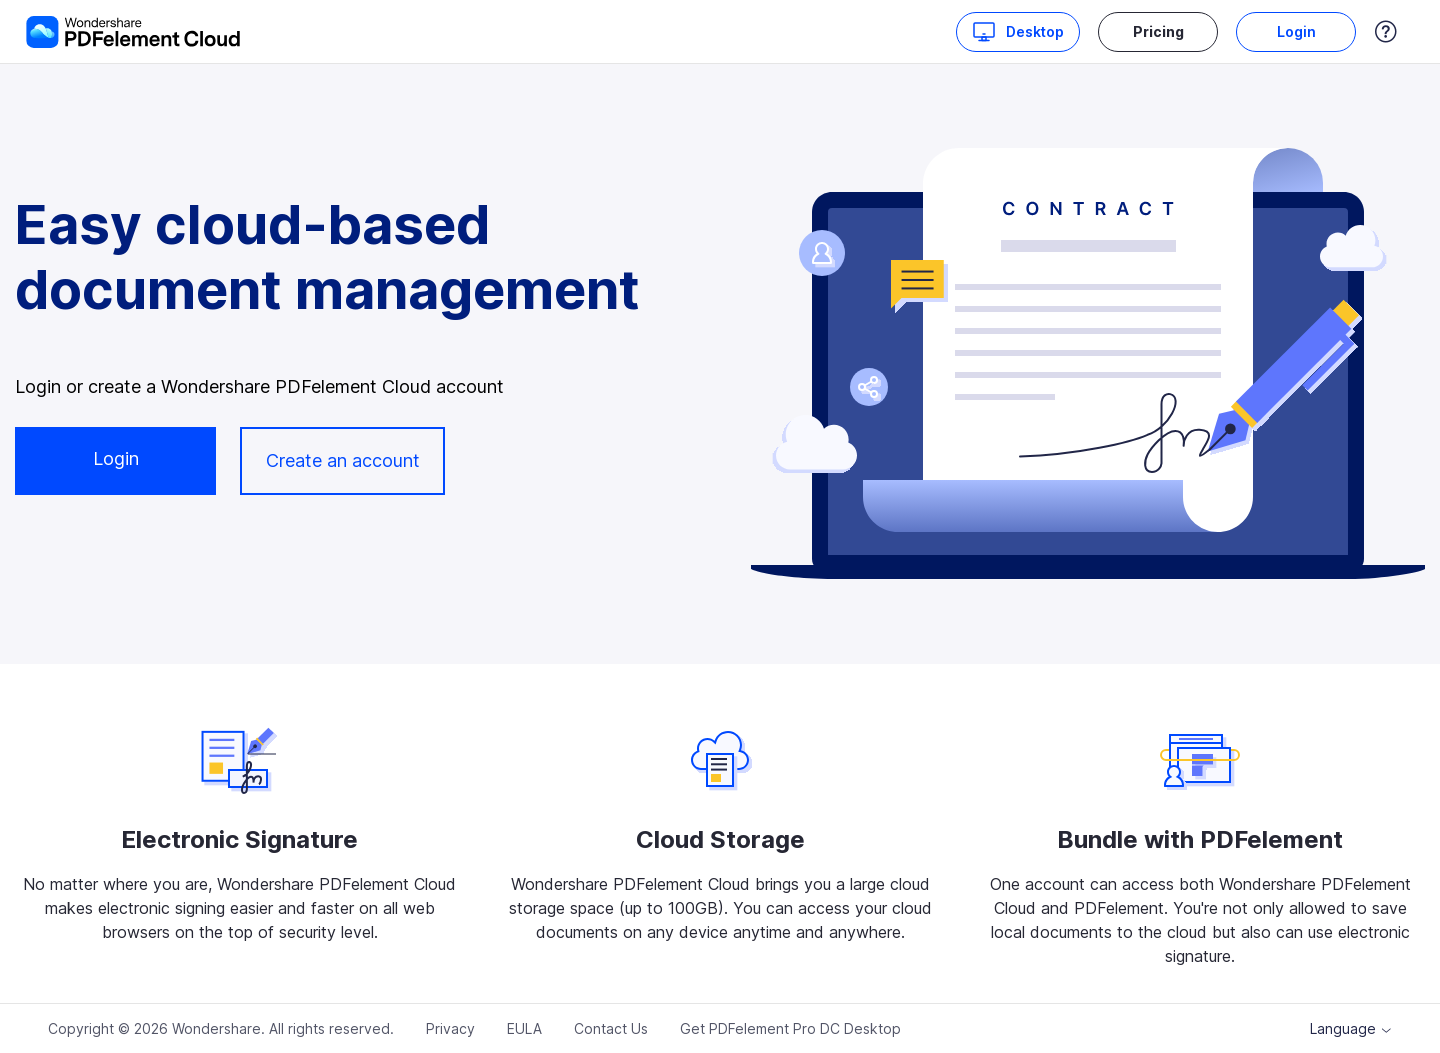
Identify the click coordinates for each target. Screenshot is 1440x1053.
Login (1296, 31)
